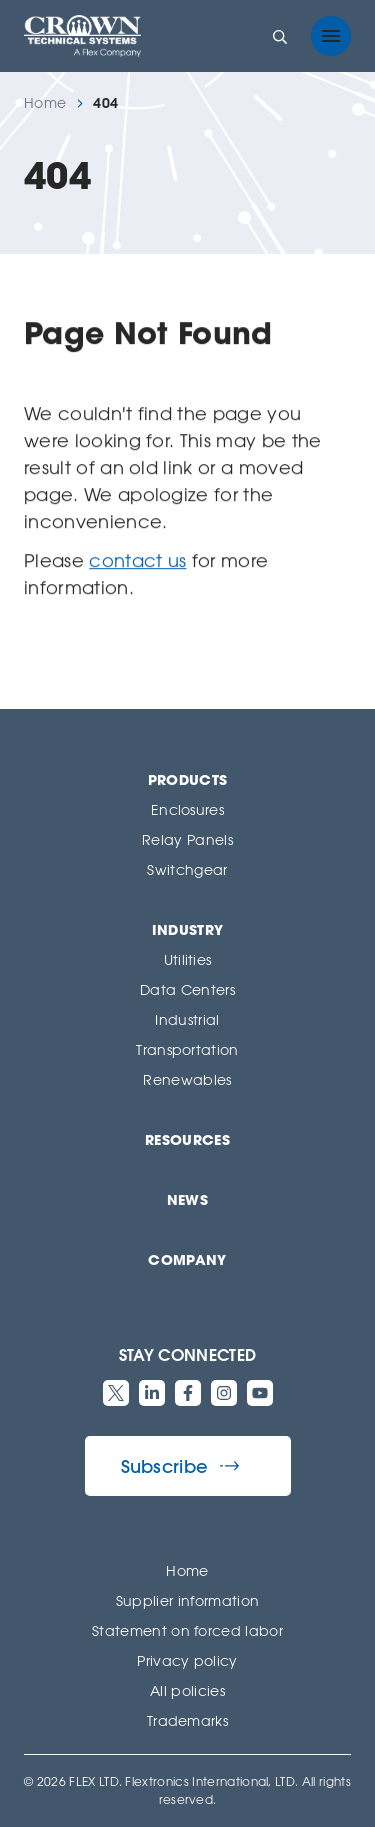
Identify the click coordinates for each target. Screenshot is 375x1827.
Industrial (187, 1019)
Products (188, 779)
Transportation (187, 1049)
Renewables (187, 1079)
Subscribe (180, 1466)
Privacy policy (187, 1660)
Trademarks (187, 1720)
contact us (137, 560)
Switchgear (187, 869)
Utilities (188, 959)
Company (187, 1259)
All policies (187, 1690)
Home (45, 103)
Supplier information (187, 1600)
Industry (188, 929)
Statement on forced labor (187, 1630)
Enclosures (187, 809)
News (187, 1199)
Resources (187, 1139)
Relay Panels (187, 839)
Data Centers (187, 989)
